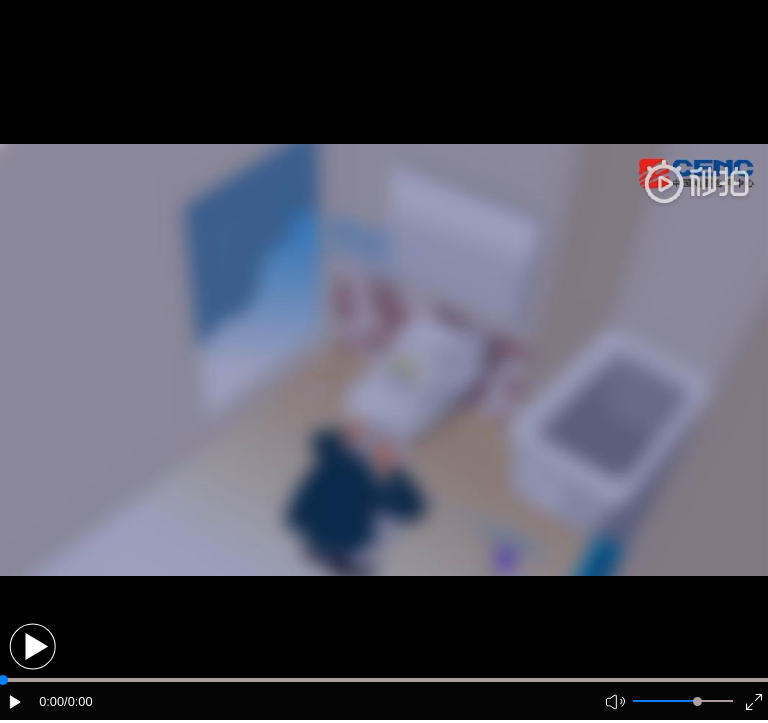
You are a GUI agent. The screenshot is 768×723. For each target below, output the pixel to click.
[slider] (697, 701)
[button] (32, 646)
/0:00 (78, 701)
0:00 (51, 701)
